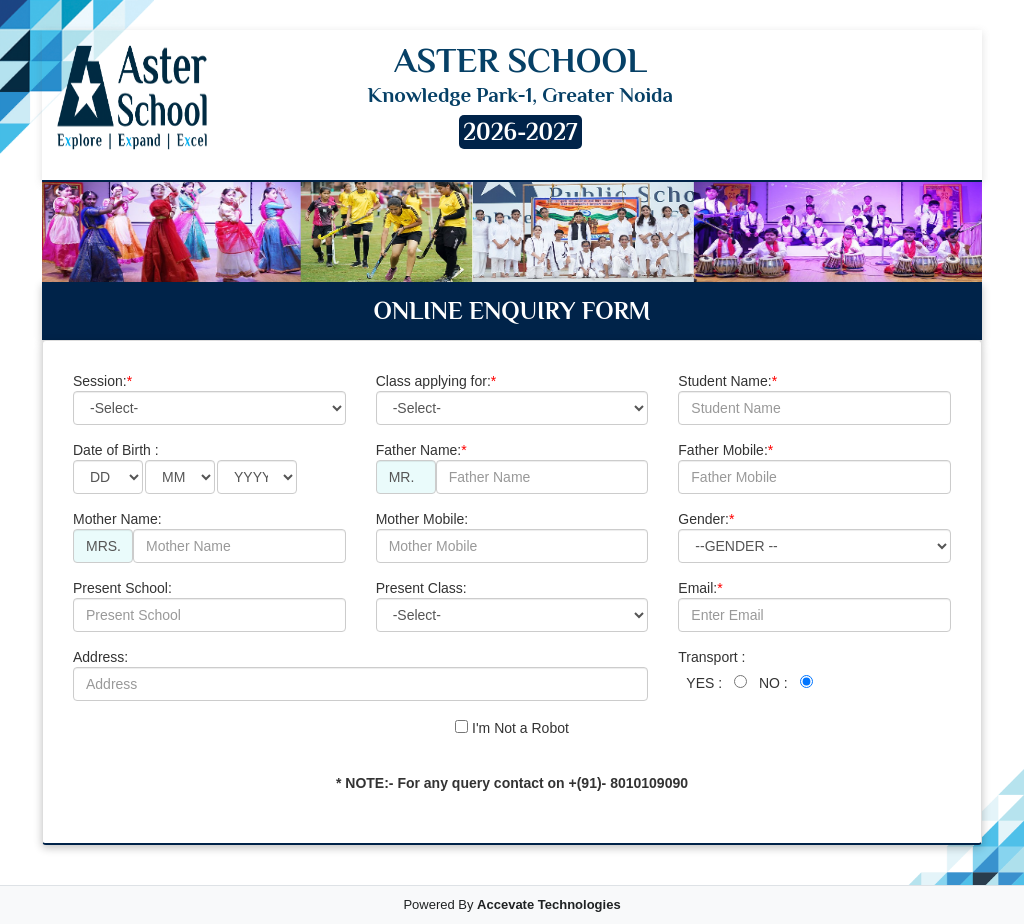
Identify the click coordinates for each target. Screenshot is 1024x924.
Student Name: (814, 399)
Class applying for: (512, 399)
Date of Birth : (185, 468)
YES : (704, 683)
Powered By (511, 904)
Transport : (745, 671)
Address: (360, 675)
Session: (209, 399)
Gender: (814, 537)
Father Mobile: (814, 468)
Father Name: (512, 468)
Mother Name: (209, 537)
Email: (814, 606)
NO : (773, 683)
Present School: (209, 606)
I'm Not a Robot (512, 728)
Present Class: (512, 606)
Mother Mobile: (512, 537)
